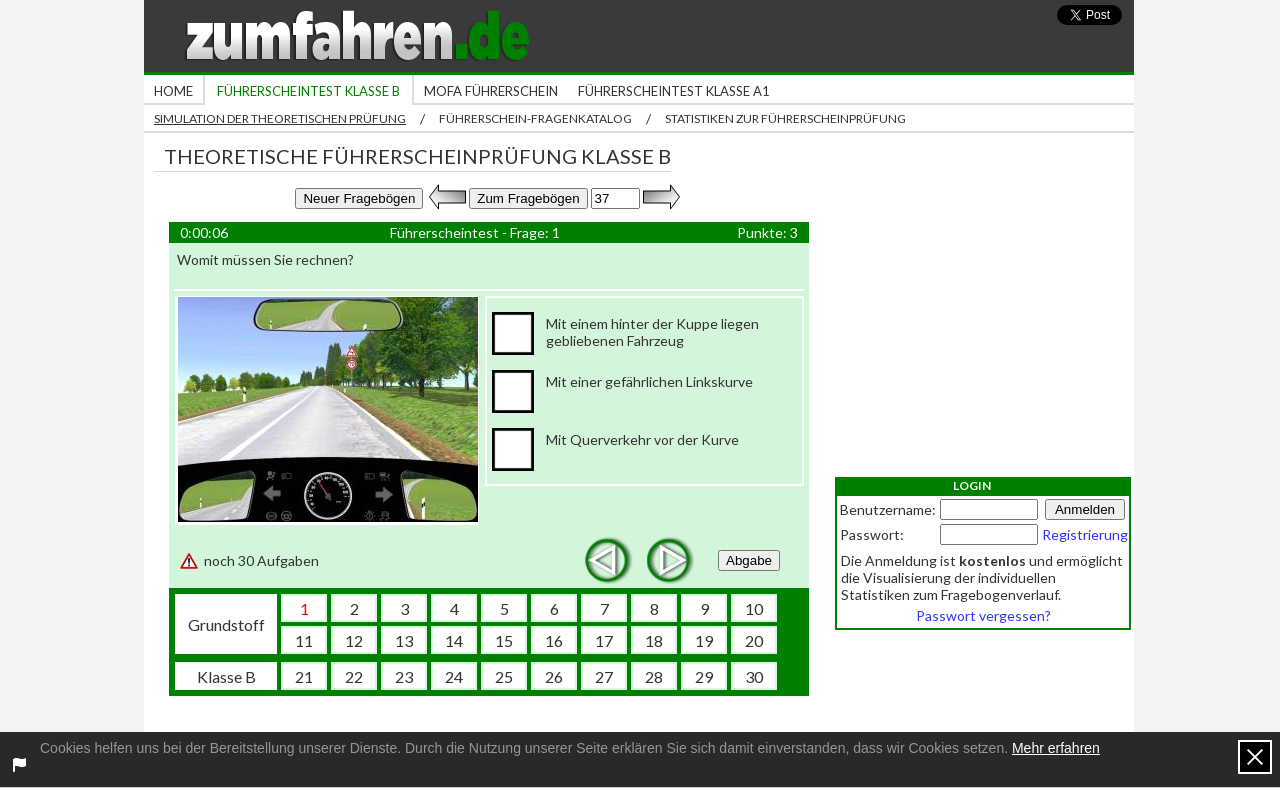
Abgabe (749, 560)
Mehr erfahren (1056, 748)
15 (504, 640)
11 (304, 640)
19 (704, 640)
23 (404, 676)
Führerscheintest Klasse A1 (674, 91)
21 (304, 676)
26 (554, 676)
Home (173, 91)
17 (604, 640)
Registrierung (1085, 534)
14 (454, 640)
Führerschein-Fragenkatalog (535, 118)
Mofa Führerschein (491, 91)
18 (654, 640)
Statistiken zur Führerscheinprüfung (785, 118)
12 (354, 640)
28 (654, 676)
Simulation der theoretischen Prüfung (280, 118)
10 (754, 608)
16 (554, 640)
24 (454, 676)
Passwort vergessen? (983, 615)
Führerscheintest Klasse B (308, 91)
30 (754, 676)
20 (754, 640)
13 (404, 640)
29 (704, 676)
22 (354, 676)
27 (604, 676)
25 (504, 676)
